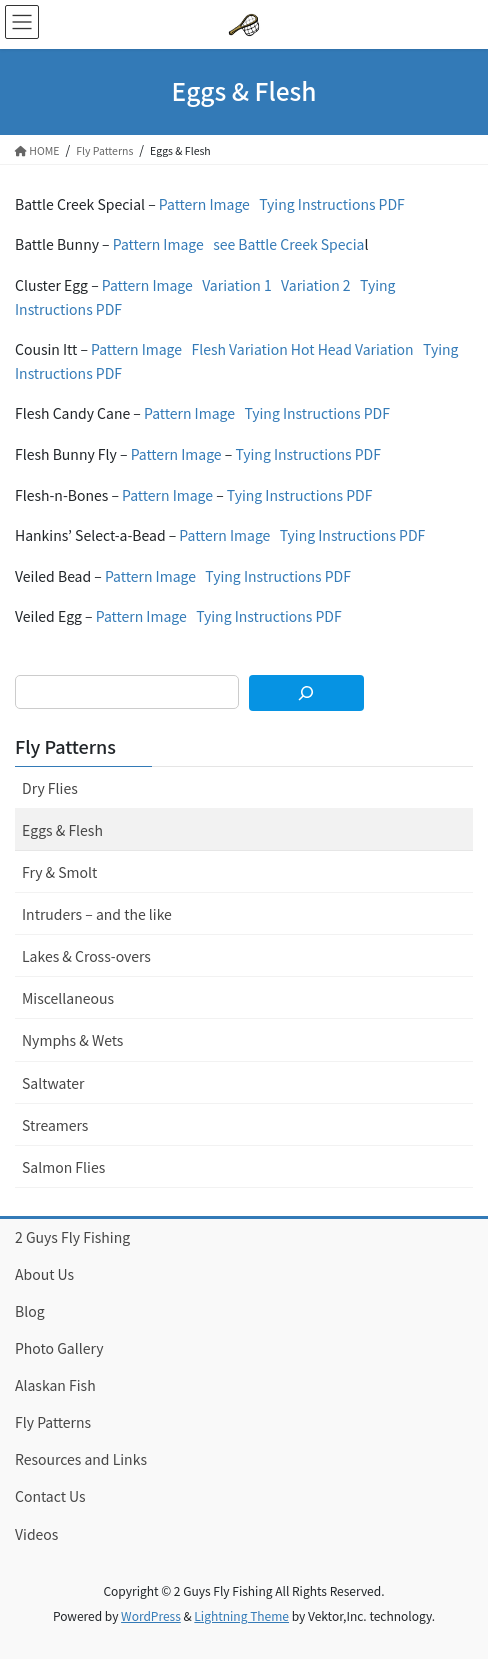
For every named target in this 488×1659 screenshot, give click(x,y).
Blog (30, 1311)
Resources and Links (81, 1459)
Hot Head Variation (352, 349)
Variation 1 (237, 285)
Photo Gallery (59, 1348)
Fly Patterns (65, 746)
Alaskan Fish (55, 1385)
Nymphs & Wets (72, 1040)
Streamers (55, 1125)
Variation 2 (316, 285)
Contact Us (50, 1496)
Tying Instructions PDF (332, 204)
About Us (44, 1274)
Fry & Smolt (59, 872)
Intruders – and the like (97, 914)
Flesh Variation (239, 349)
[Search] (306, 693)
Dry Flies (50, 788)
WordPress (151, 1615)
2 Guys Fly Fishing (72, 1237)
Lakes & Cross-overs (86, 956)
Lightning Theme (241, 1615)
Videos (36, 1534)
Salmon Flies (63, 1167)
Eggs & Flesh (62, 830)
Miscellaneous (68, 998)
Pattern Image (204, 204)
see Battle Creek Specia (288, 244)
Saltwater (53, 1083)
